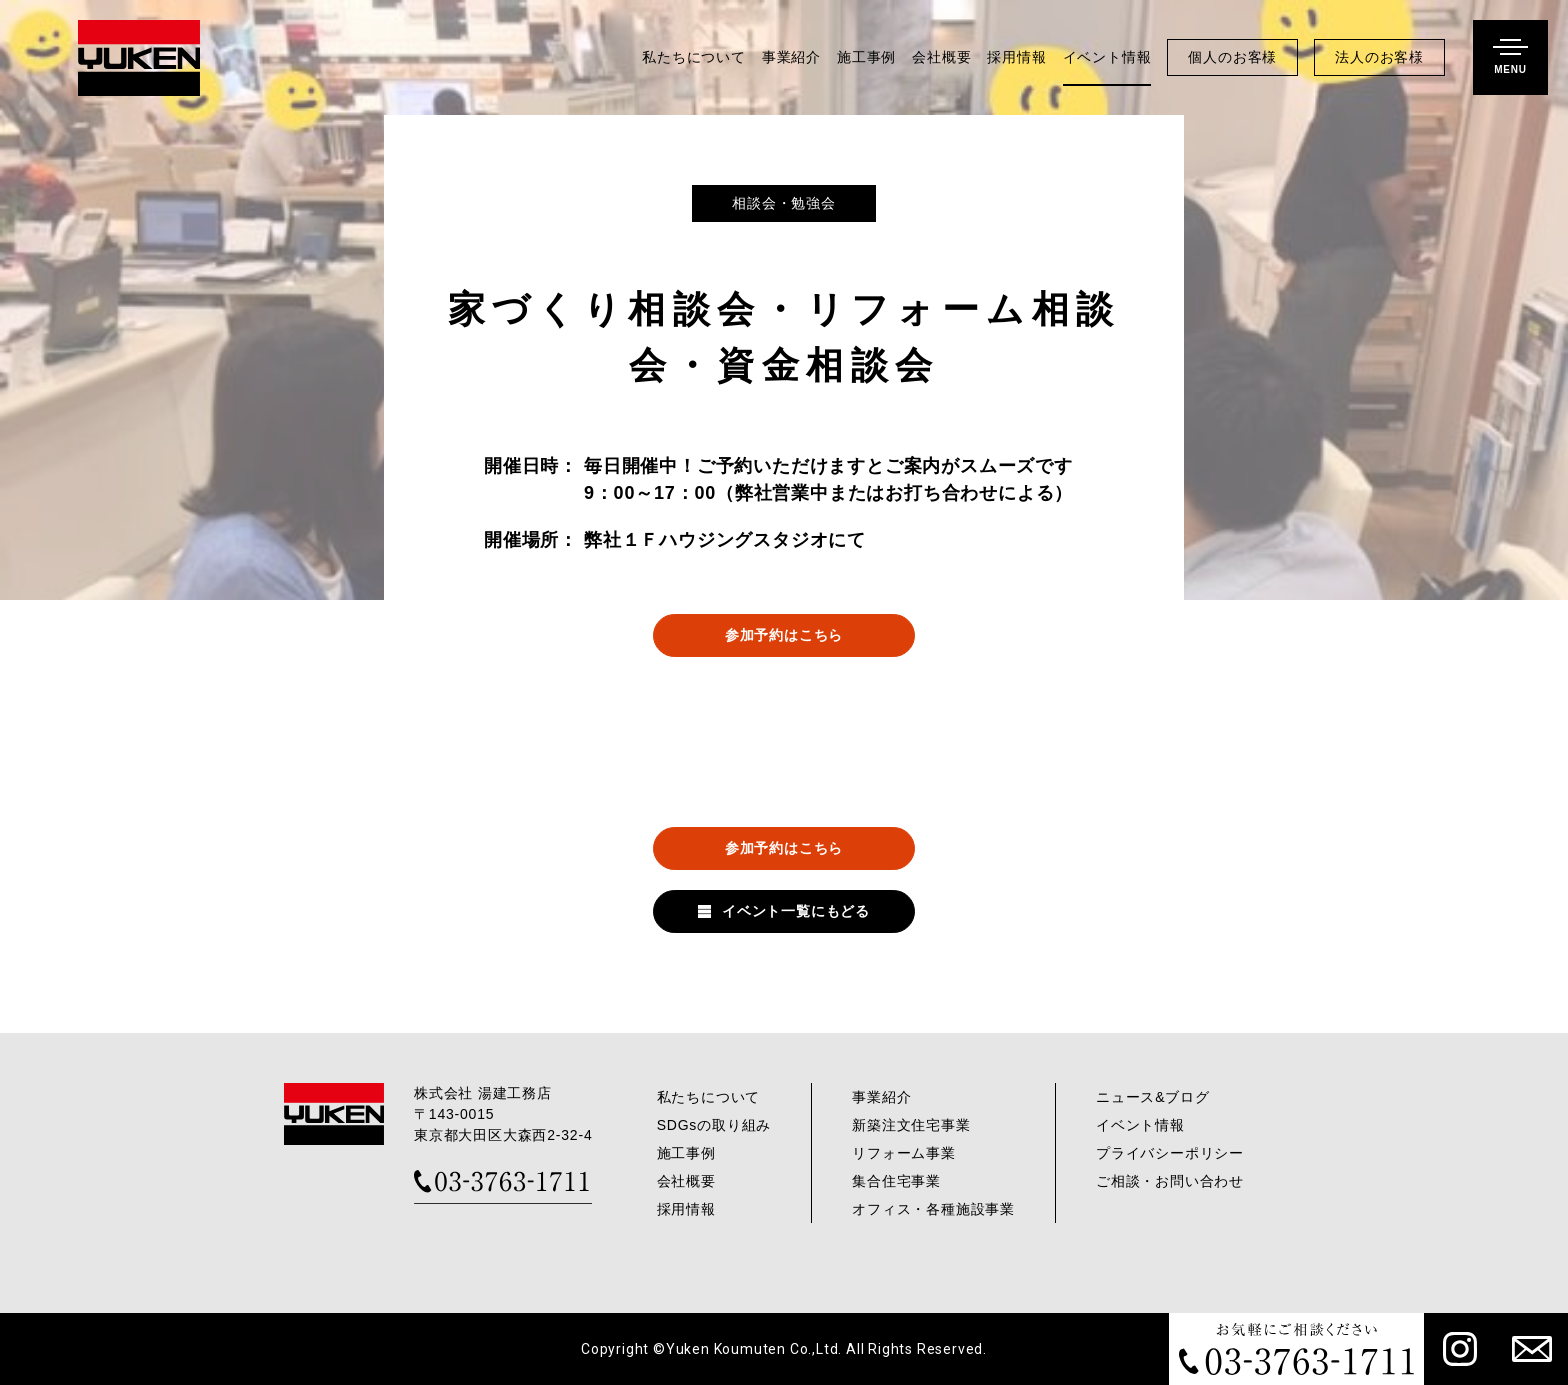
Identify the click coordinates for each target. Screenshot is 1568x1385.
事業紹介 (791, 57)
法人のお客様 (1379, 57)
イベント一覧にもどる (796, 911)
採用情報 (1016, 57)
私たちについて (694, 57)
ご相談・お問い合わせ (1170, 1181)
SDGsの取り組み (714, 1125)
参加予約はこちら (784, 635)
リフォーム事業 (904, 1153)
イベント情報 (1107, 57)
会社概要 (941, 57)
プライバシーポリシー (1170, 1153)
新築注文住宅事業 (911, 1125)
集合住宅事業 (896, 1181)
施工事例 (866, 57)
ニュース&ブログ (1153, 1097)
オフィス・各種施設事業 (933, 1209)
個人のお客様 (1232, 57)
